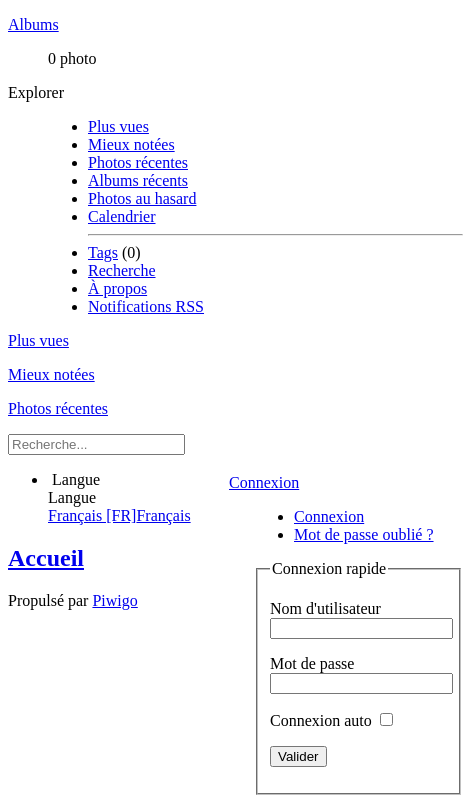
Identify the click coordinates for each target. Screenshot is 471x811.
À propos (117, 288)
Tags (103, 252)
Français (119, 515)
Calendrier (122, 216)
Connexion (264, 482)
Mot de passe (312, 663)
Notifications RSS (146, 306)
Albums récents (138, 180)
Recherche (122, 270)
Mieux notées (131, 144)
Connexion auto (331, 720)
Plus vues (118, 126)
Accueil (46, 558)
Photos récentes (138, 162)
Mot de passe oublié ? (364, 534)
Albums (33, 24)
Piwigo (114, 600)
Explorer (36, 92)
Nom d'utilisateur (325, 608)
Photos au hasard (142, 198)
